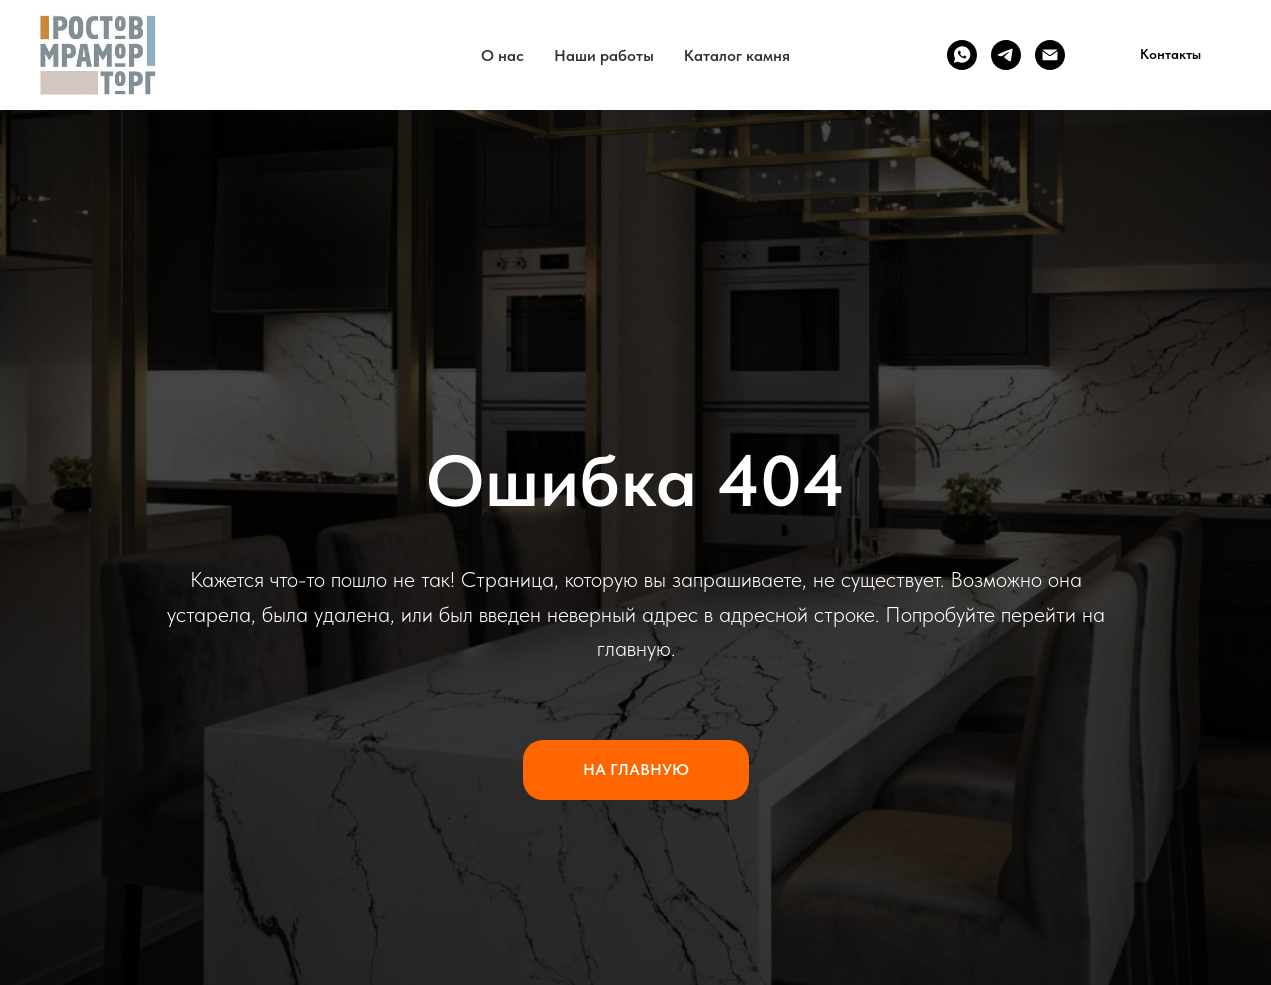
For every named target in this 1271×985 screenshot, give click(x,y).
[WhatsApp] (962, 55)
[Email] (1050, 55)
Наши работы (604, 55)
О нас (502, 55)
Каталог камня (737, 55)
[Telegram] (1006, 55)
